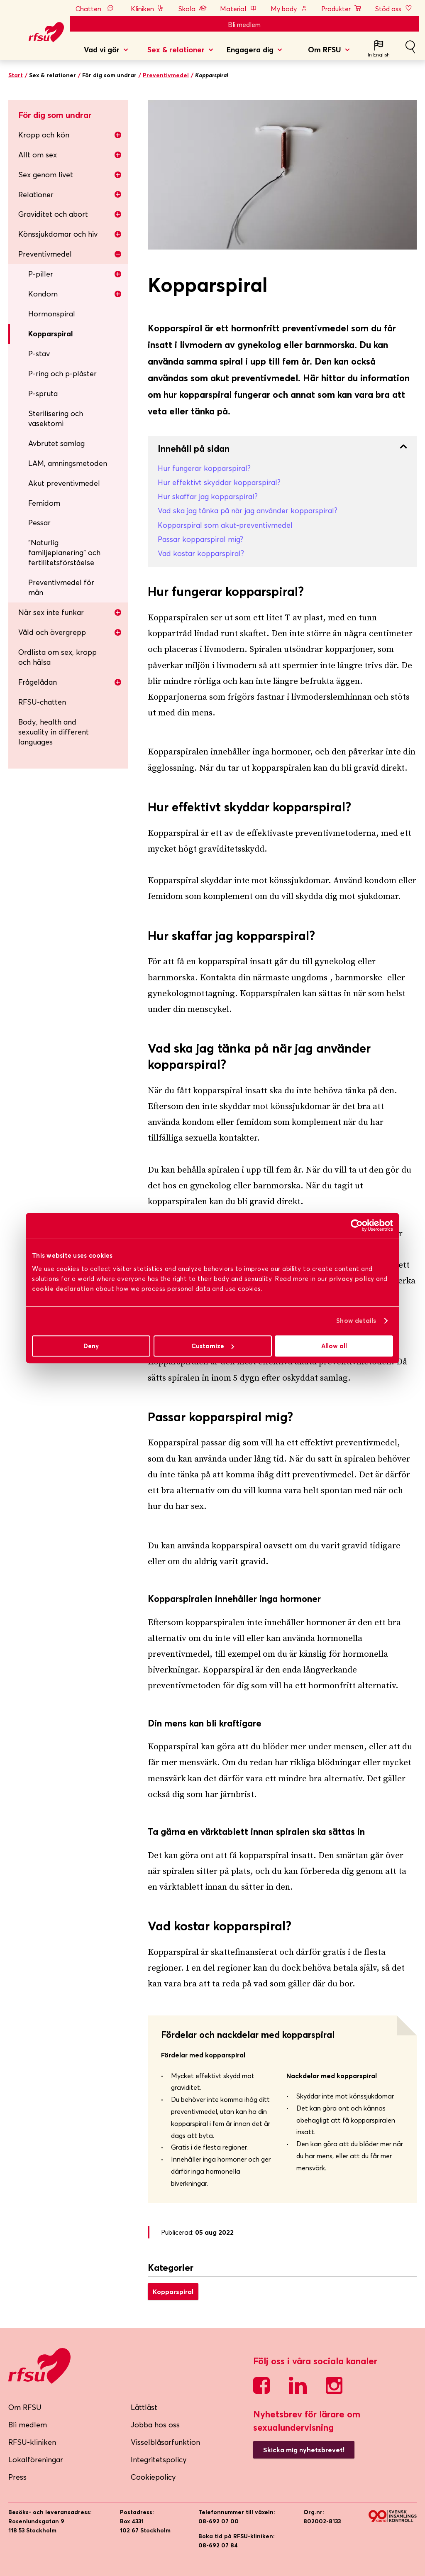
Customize (212, 1346)
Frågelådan (69, 682)
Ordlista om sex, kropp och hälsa (57, 657)
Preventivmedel (166, 75)
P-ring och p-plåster (62, 373)
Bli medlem (244, 24)
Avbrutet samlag (56, 443)
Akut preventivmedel (64, 483)
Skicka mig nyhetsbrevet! (303, 2450)
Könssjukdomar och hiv (69, 234)
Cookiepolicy (153, 2477)
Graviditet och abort (69, 214)
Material (238, 9)
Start (15, 75)
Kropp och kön (69, 135)
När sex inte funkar (69, 612)
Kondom (74, 294)
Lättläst (144, 2407)
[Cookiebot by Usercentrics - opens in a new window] (356, 1225)
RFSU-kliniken (32, 2442)
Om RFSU (324, 49)
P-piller (74, 274)
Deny (91, 1346)
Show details (356, 1321)
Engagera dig (250, 49)
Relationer (69, 194)
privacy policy (351, 1279)
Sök (410, 50)
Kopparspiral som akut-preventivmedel (225, 525)
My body (289, 9)
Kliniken (148, 9)
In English (379, 54)
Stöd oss (394, 9)
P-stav (39, 353)
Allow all (334, 1346)
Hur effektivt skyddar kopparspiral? (219, 482)
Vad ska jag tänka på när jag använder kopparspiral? (247, 510)
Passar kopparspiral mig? (200, 539)
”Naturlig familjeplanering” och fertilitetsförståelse (64, 552)
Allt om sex (69, 154)
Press (17, 2477)
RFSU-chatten (42, 702)
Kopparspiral (173, 2291)
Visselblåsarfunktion (165, 2442)
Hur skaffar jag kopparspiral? (208, 496)
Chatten (96, 9)
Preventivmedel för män (61, 587)
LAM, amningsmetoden (67, 463)
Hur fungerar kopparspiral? (204, 468)
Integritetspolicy (159, 2459)
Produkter (341, 9)
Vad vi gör (102, 49)
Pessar (39, 522)
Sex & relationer (176, 49)
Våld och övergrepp (69, 632)
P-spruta (43, 393)
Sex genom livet (69, 174)
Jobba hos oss (155, 2424)
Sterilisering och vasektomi (55, 418)
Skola (192, 9)
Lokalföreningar (35, 2459)
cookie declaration (63, 1289)
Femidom (44, 503)
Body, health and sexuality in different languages (53, 732)
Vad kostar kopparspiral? (201, 553)
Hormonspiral (51, 313)
